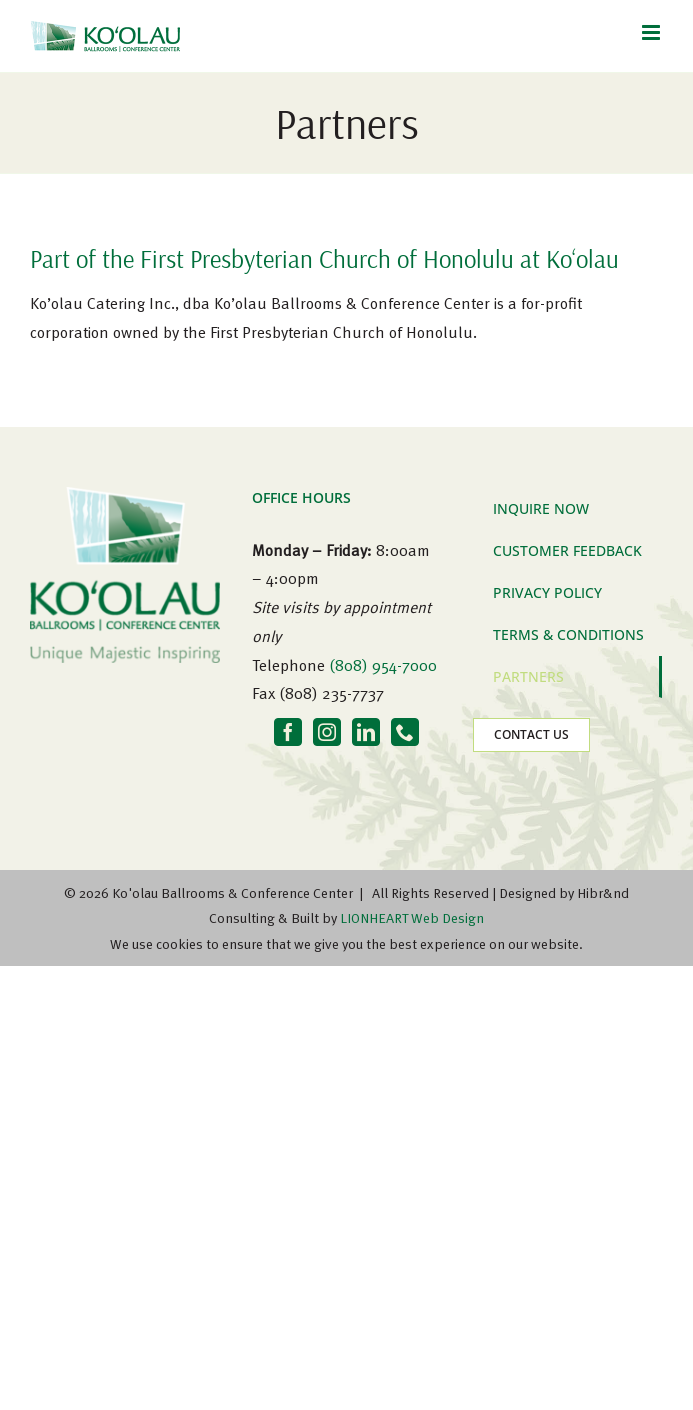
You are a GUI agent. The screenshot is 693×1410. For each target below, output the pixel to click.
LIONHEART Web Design (412, 917)
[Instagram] (327, 732)
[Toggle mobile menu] (652, 32)
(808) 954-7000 (383, 665)
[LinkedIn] (366, 732)
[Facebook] (288, 732)
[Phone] (405, 732)
